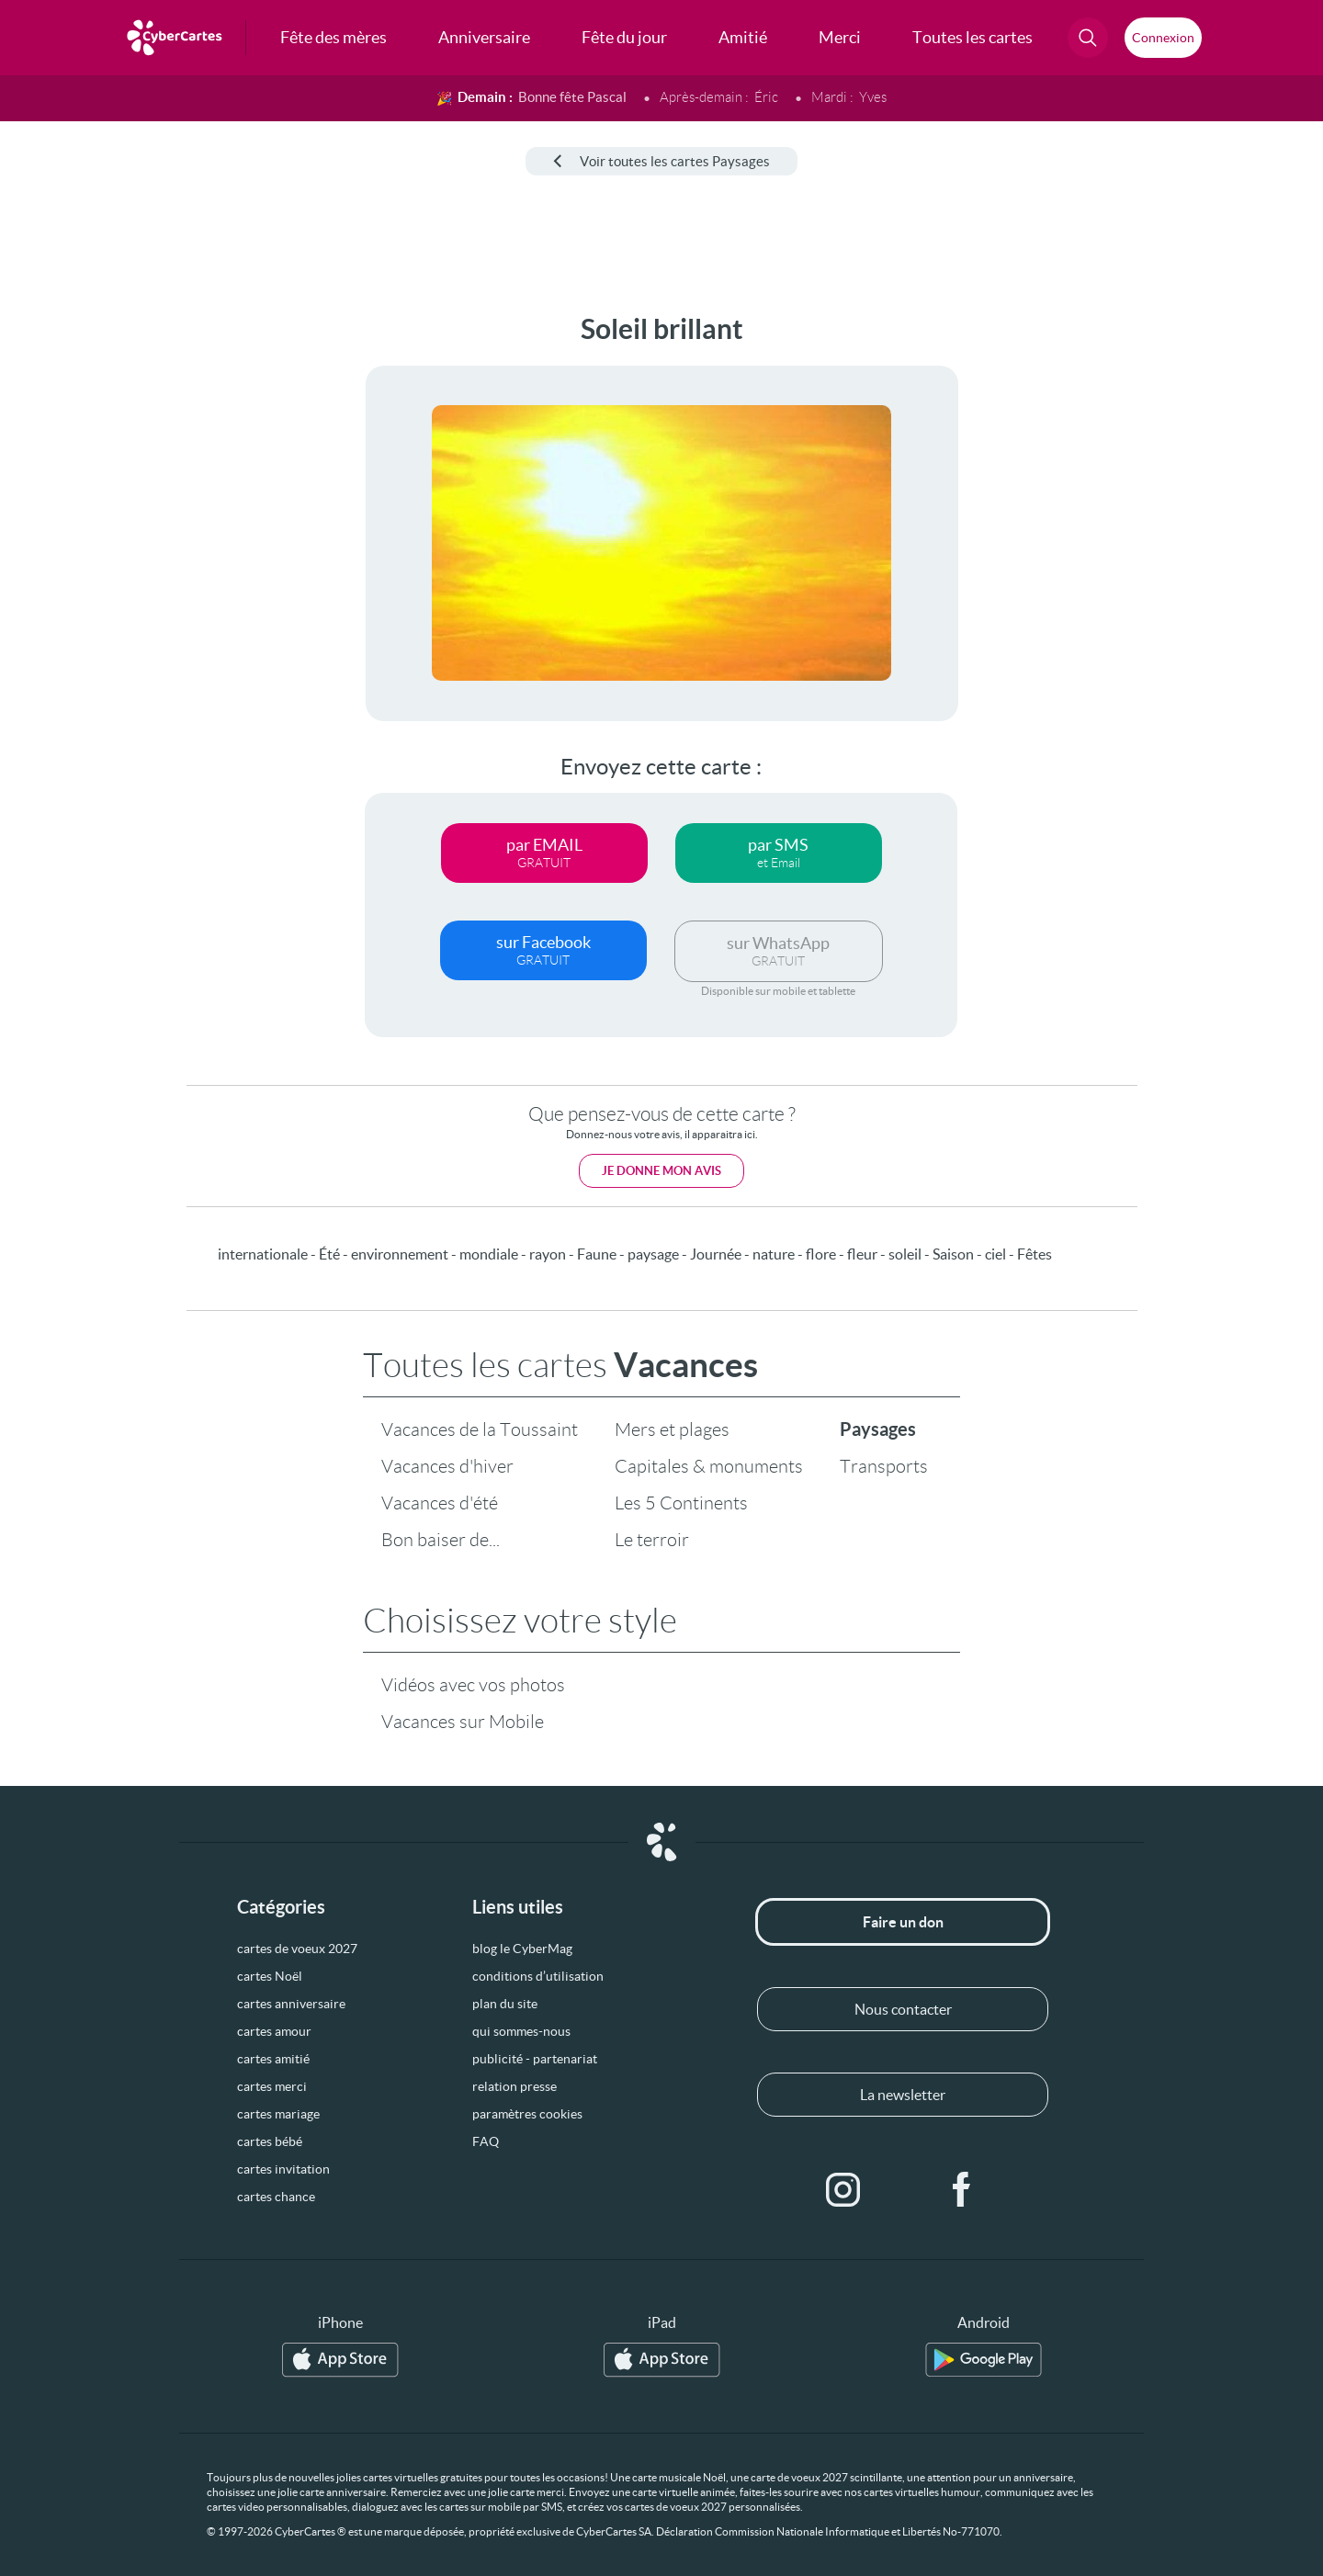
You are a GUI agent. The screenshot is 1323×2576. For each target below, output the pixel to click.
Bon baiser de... (440, 1540)
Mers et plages (672, 1429)
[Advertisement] (152, 588)
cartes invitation (283, 2169)
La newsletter (902, 2094)
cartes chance (276, 2196)
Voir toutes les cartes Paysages (661, 161)
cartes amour (274, 2031)
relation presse (514, 2086)
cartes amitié (273, 2058)
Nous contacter (903, 2009)
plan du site (504, 2003)
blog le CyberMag (522, 1948)
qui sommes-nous (521, 2031)
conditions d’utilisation (538, 1976)
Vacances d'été (439, 1503)
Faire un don (903, 1922)
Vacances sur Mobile (462, 1722)
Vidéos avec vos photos (473, 1685)
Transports (884, 1466)
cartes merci (272, 2086)
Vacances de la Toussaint (479, 1429)
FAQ (485, 2141)
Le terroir (652, 1540)
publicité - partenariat (534, 2058)
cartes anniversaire (291, 2003)
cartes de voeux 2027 (297, 1948)
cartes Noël (269, 1976)
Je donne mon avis (661, 1171)
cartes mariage (278, 2114)
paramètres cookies (527, 2114)
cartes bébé (269, 2141)
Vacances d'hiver (447, 1466)
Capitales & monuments (709, 1466)
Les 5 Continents (681, 1503)
